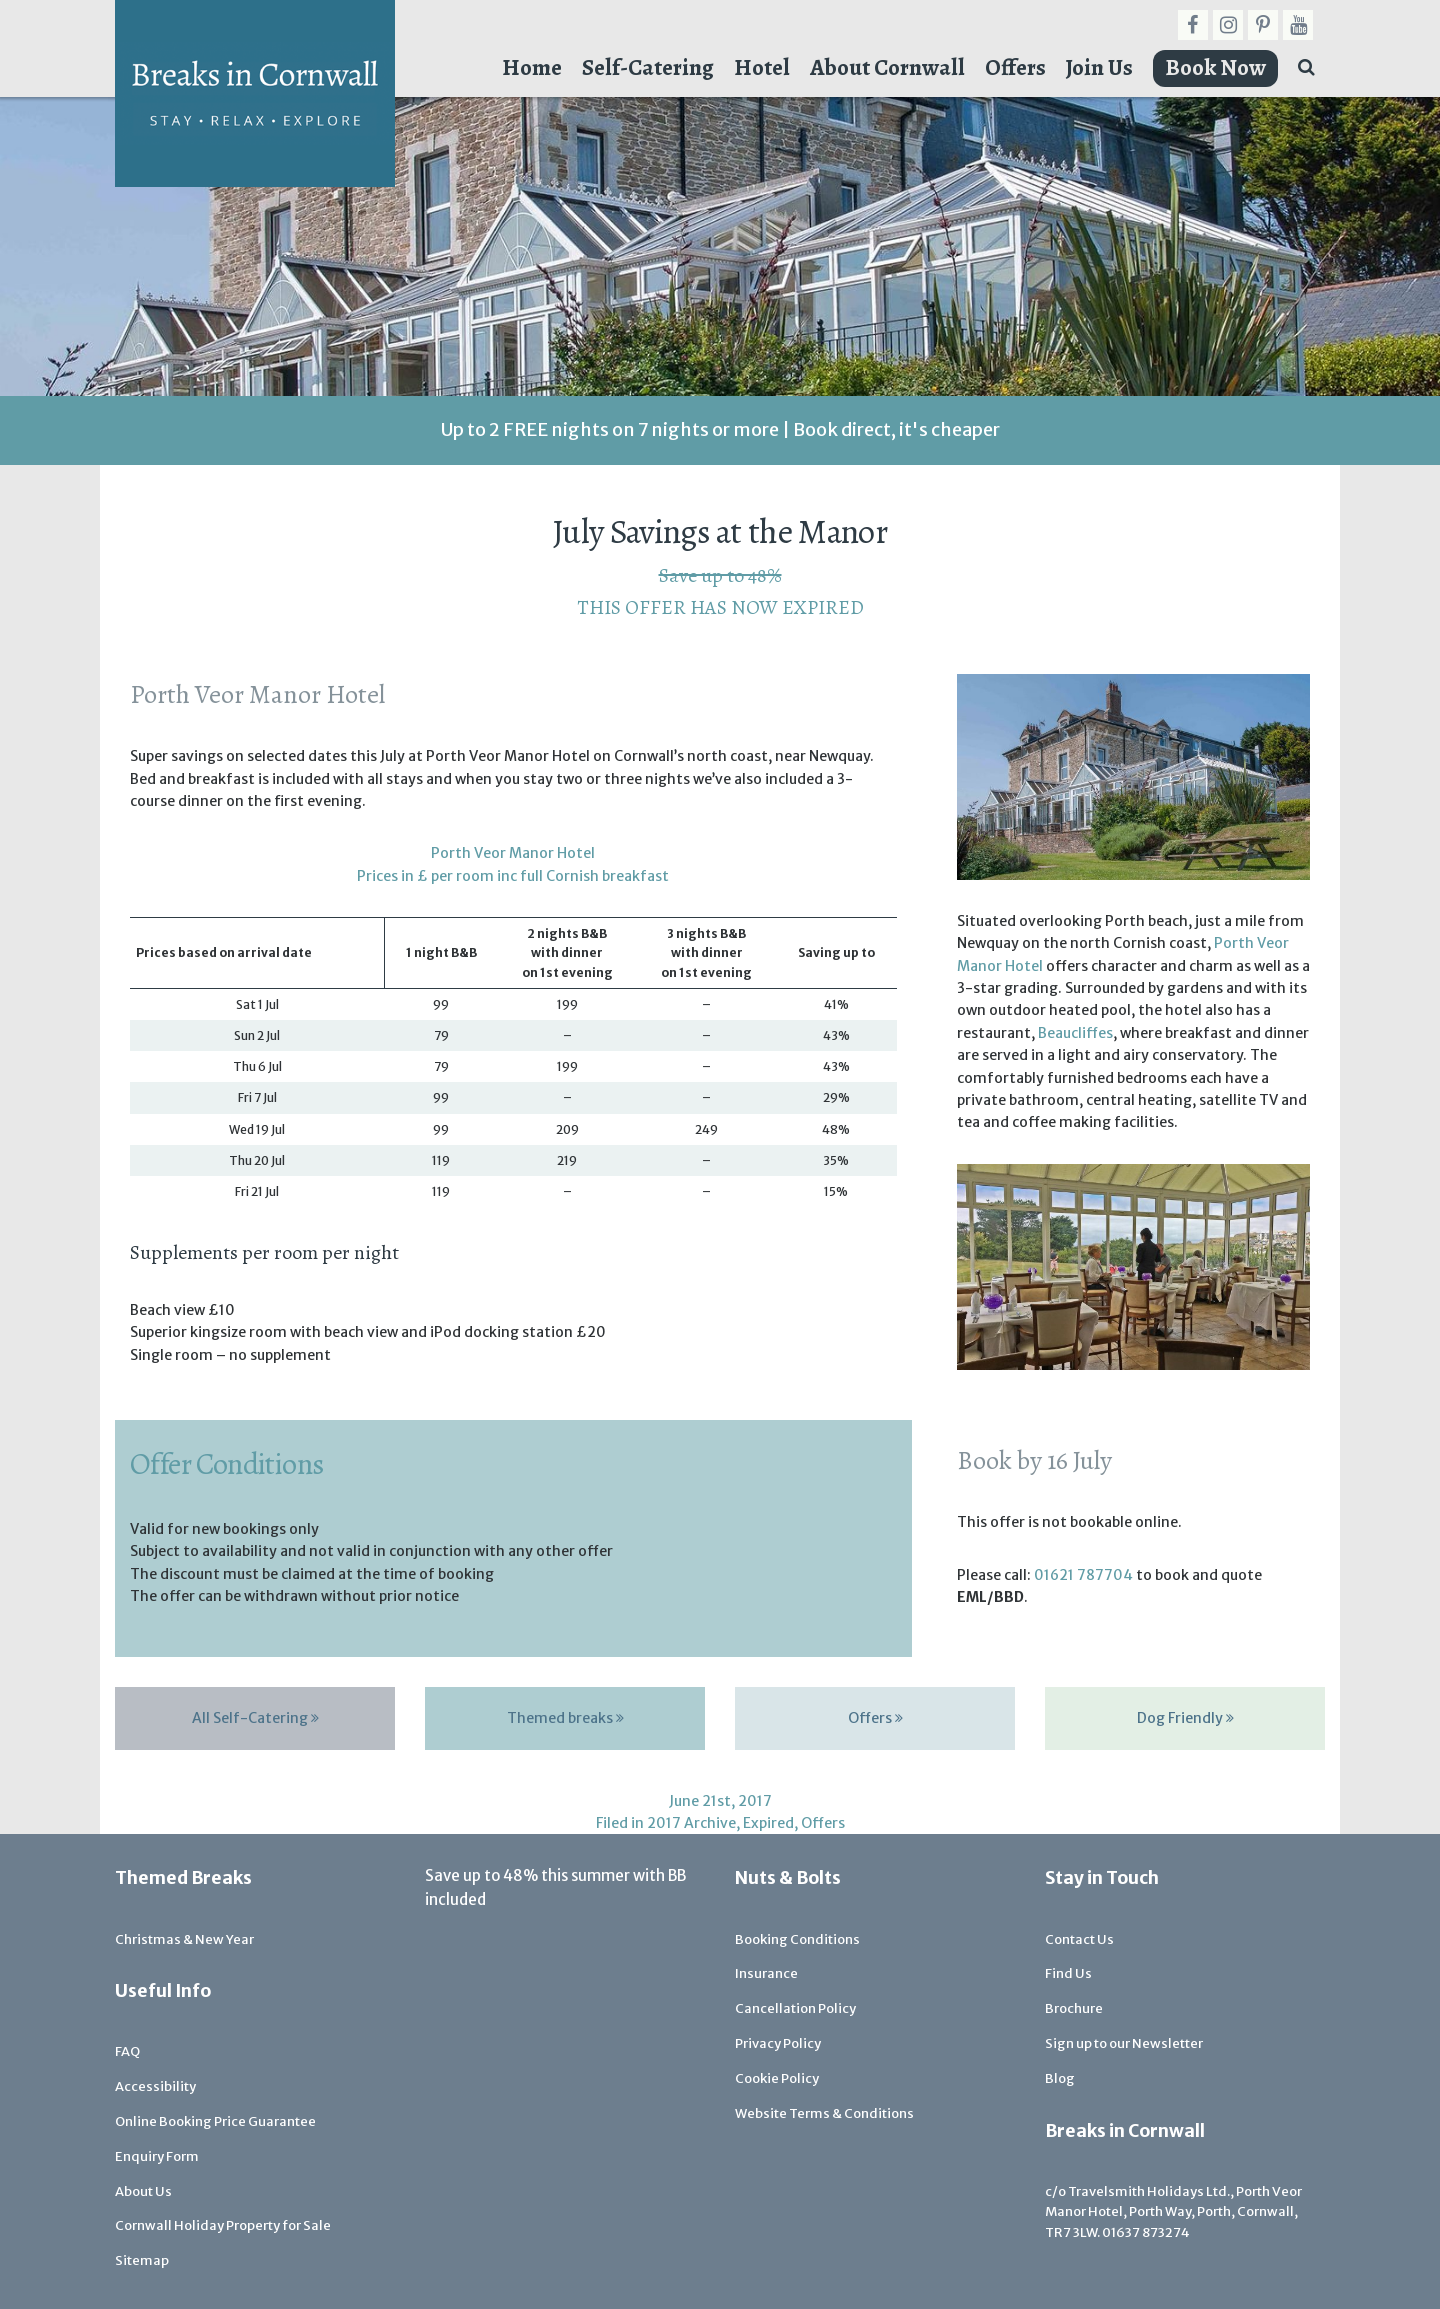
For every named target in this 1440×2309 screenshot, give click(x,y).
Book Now (1215, 67)
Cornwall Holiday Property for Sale (223, 2225)
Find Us (1068, 1973)
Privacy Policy (778, 2043)
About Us (143, 2191)
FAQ (127, 2051)
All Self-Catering (255, 1718)
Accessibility (155, 2086)
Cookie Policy (777, 2078)
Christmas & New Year (184, 1939)
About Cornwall (887, 67)
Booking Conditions (797, 1939)
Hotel (762, 67)
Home (532, 67)
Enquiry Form (157, 2156)
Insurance (766, 1973)
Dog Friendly (1185, 1718)
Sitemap (142, 2260)
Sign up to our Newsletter (1124, 2043)
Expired (768, 1823)
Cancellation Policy (795, 2008)
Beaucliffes (1075, 1033)
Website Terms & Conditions (824, 2113)
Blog (1060, 2078)
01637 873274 (1146, 2232)
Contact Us (1079, 1939)
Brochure (1074, 2008)
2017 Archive (691, 1823)
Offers (1015, 67)
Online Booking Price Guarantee (215, 2121)
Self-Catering (648, 67)
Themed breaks (565, 1718)
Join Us (1099, 67)
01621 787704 (1083, 1575)
